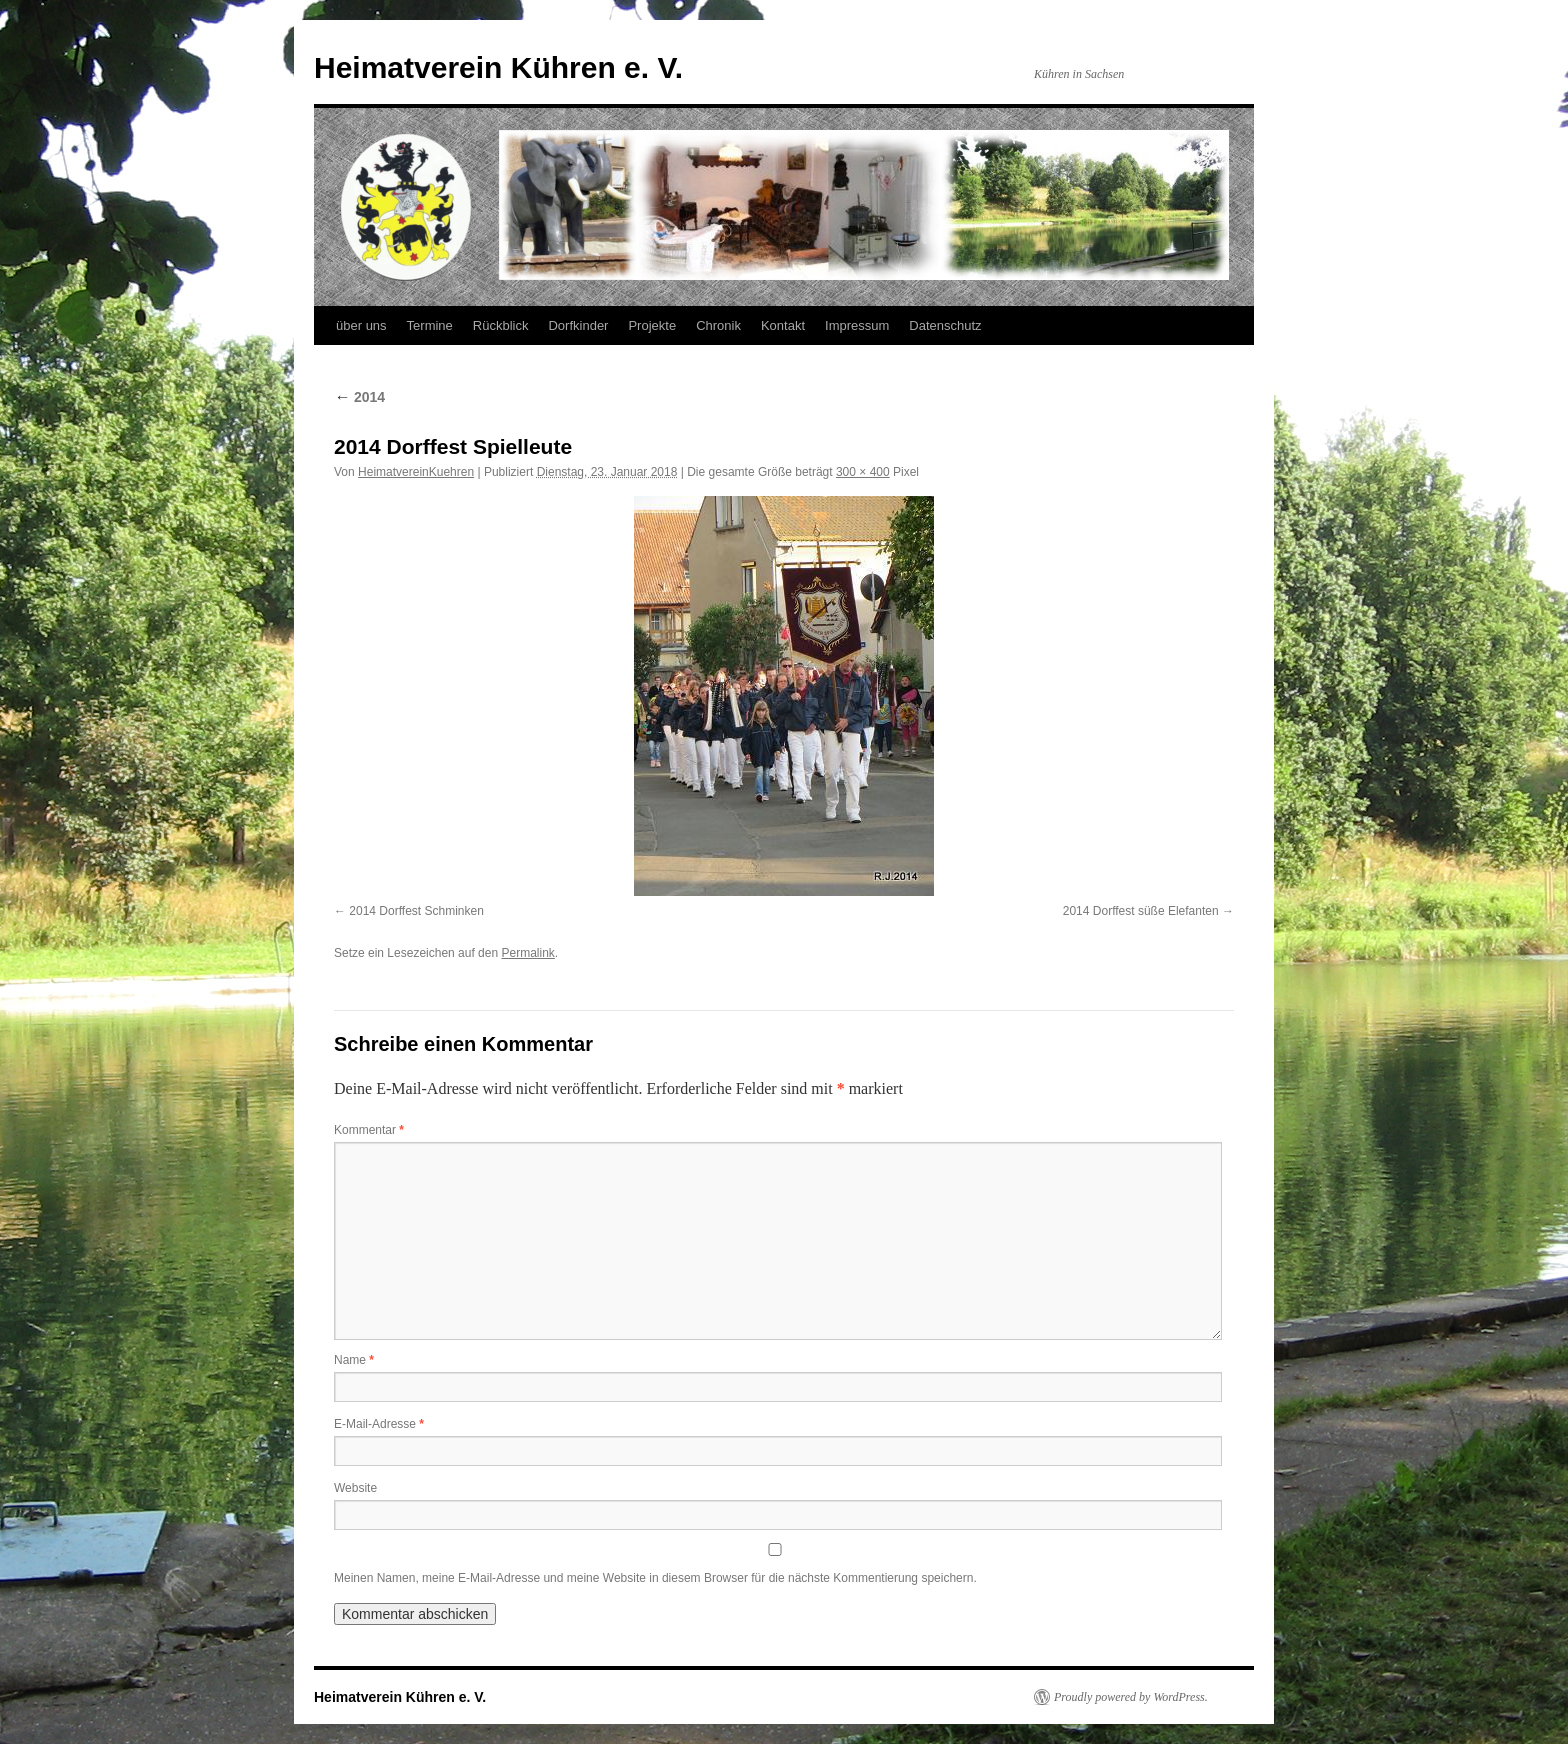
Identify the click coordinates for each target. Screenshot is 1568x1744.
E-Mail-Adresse (379, 1424)
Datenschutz (945, 325)
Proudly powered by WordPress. (1131, 1697)
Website (355, 1488)
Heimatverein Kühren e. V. (498, 67)
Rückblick (501, 325)
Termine (430, 325)
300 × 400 (863, 472)
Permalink (527, 953)
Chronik (718, 325)
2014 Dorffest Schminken (416, 911)
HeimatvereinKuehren (416, 472)
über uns (361, 325)
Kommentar (369, 1130)
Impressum (857, 325)
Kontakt (783, 325)
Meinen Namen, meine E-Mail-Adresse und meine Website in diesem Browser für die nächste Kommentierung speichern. (655, 1578)
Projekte (652, 325)
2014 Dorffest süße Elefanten (1141, 911)
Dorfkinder (578, 325)
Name (354, 1360)
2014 (359, 397)
